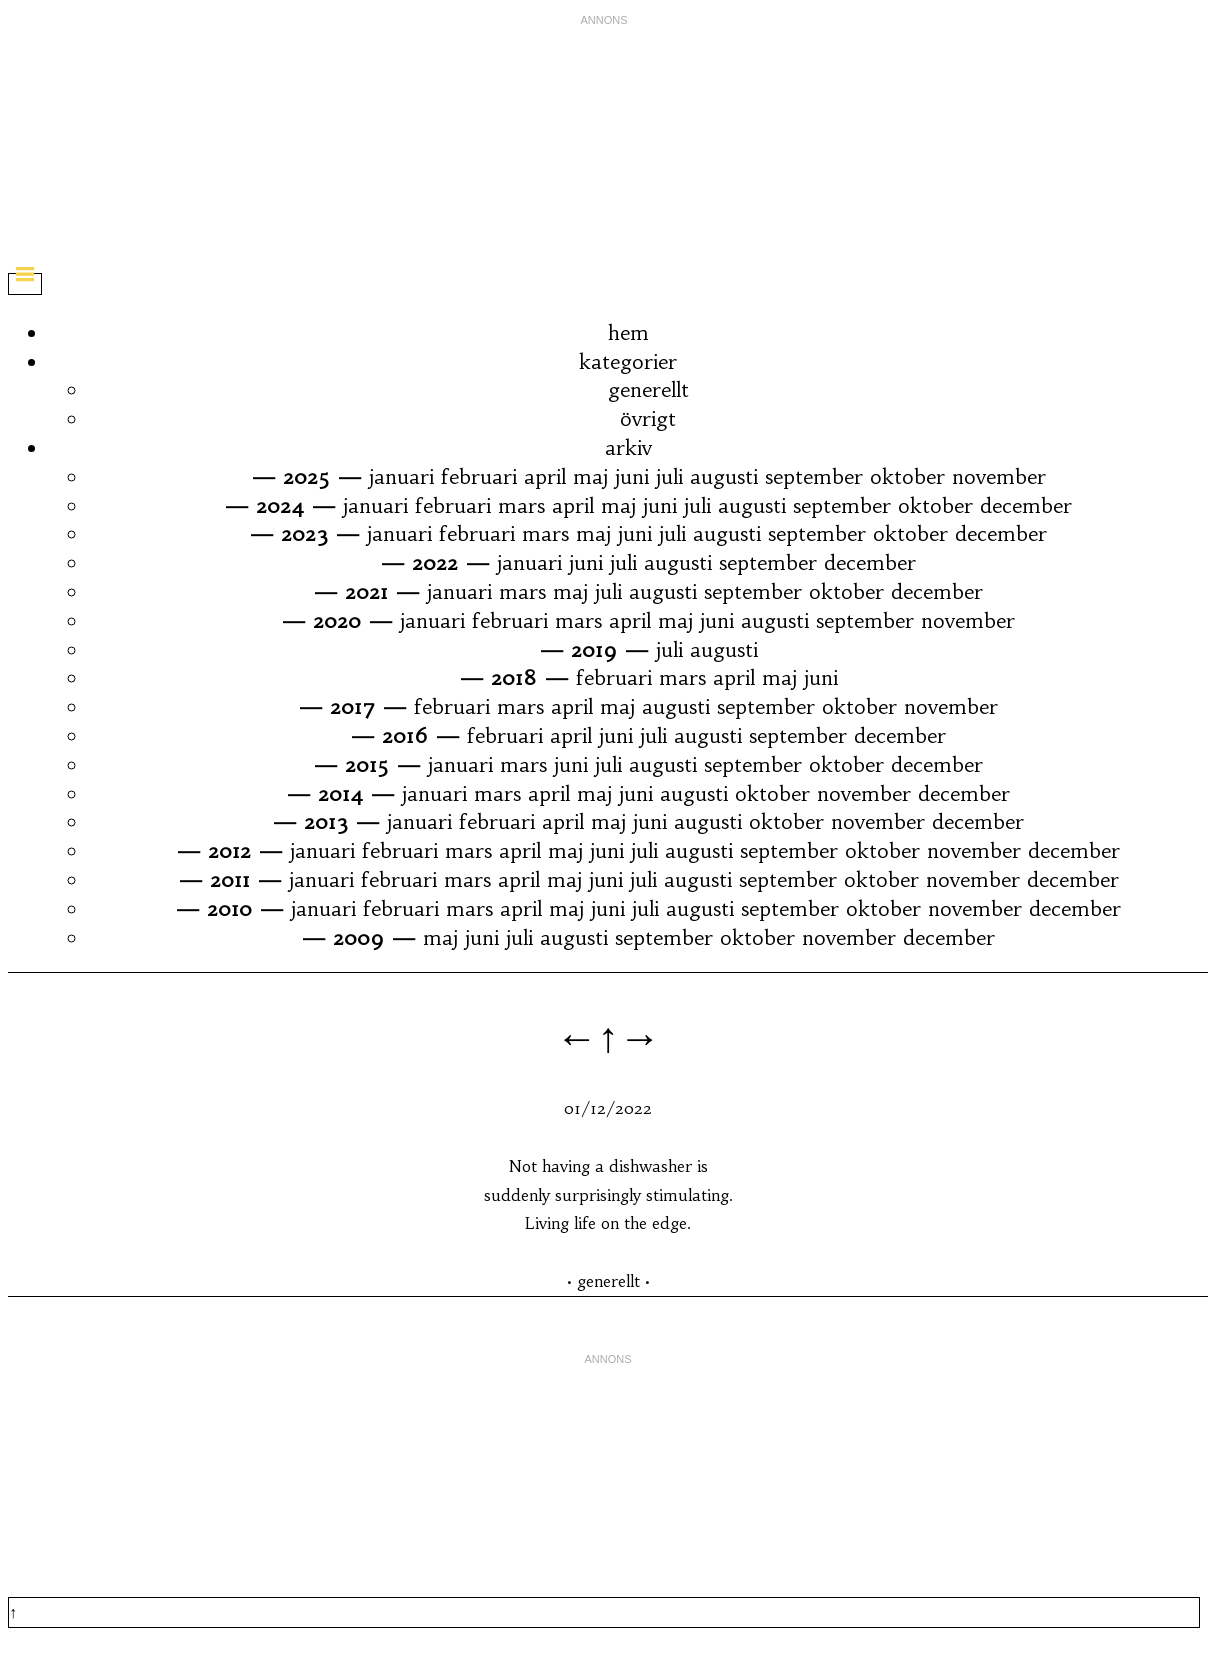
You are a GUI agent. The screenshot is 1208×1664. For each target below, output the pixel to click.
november (999, 476)
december (1026, 505)
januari (401, 476)
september (814, 476)
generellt (648, 389)
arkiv (628, 447)
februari (479, 476)
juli (669, 476)
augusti (724, 476)
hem (628, 332)
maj (590, 476)
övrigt (648, 418)
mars (521, 505)
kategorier (628, 361)
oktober (907, 476)
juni (632, 476)
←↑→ (608, 1036)
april (545, 476)
